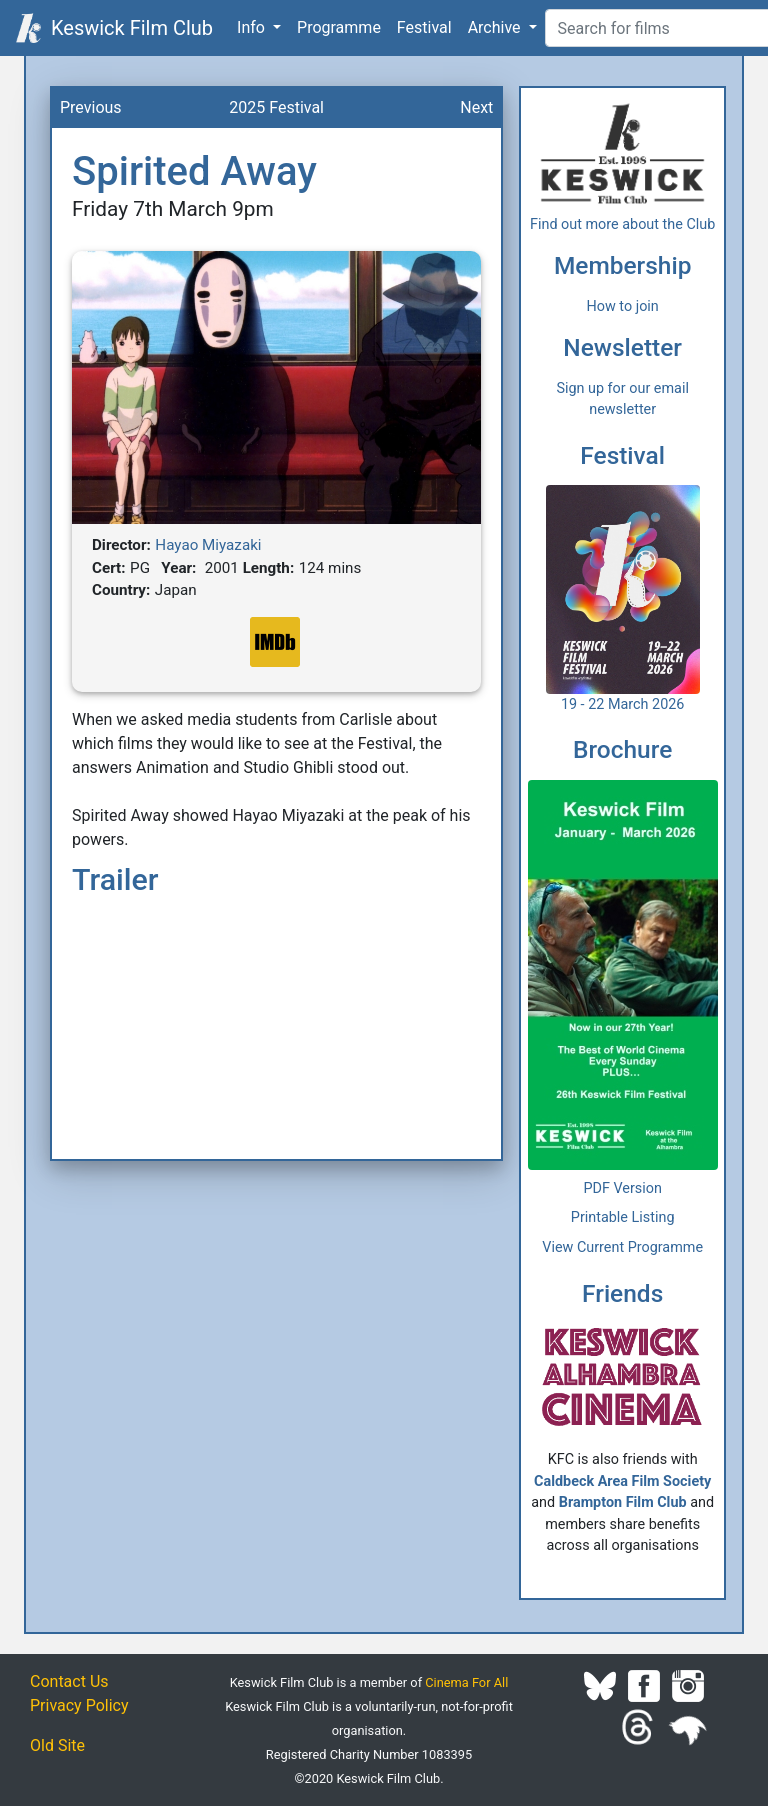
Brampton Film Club (623, 1502)
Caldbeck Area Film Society (622, 1481)
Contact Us (69, 1681)
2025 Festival (276, 107)
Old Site (57, 1745)
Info (253, 27)
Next (476, 107)
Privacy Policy (79, 1705)
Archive (496, 27)
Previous (91, 107)
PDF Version (622, 1188)
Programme (339, 27)
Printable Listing (623, 1217)
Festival (424, 27)
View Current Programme (622, 1247)
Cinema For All (466, 1682)
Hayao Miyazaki (208, 545)
